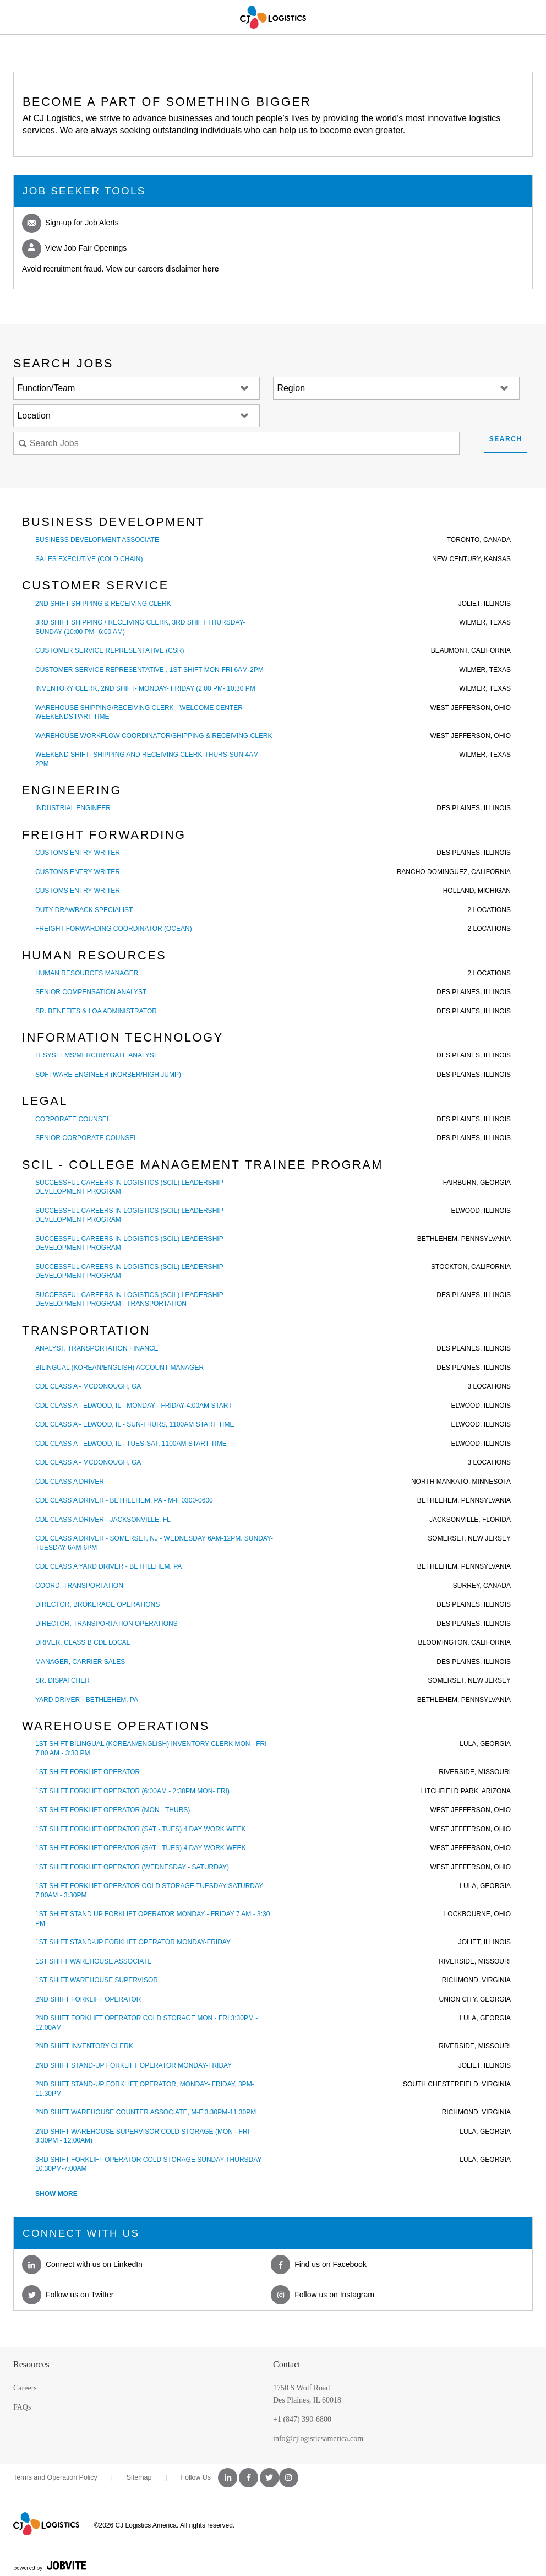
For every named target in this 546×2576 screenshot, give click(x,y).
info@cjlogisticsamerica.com (318, 2438)
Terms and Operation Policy (55, 2477)
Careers (25, 2388)
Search (505, 439)
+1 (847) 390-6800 (302, 2419)
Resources (31, 2364)
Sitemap (139, 2477)
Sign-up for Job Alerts (70, 223)
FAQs (22, 2407)
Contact (287, 2364)
